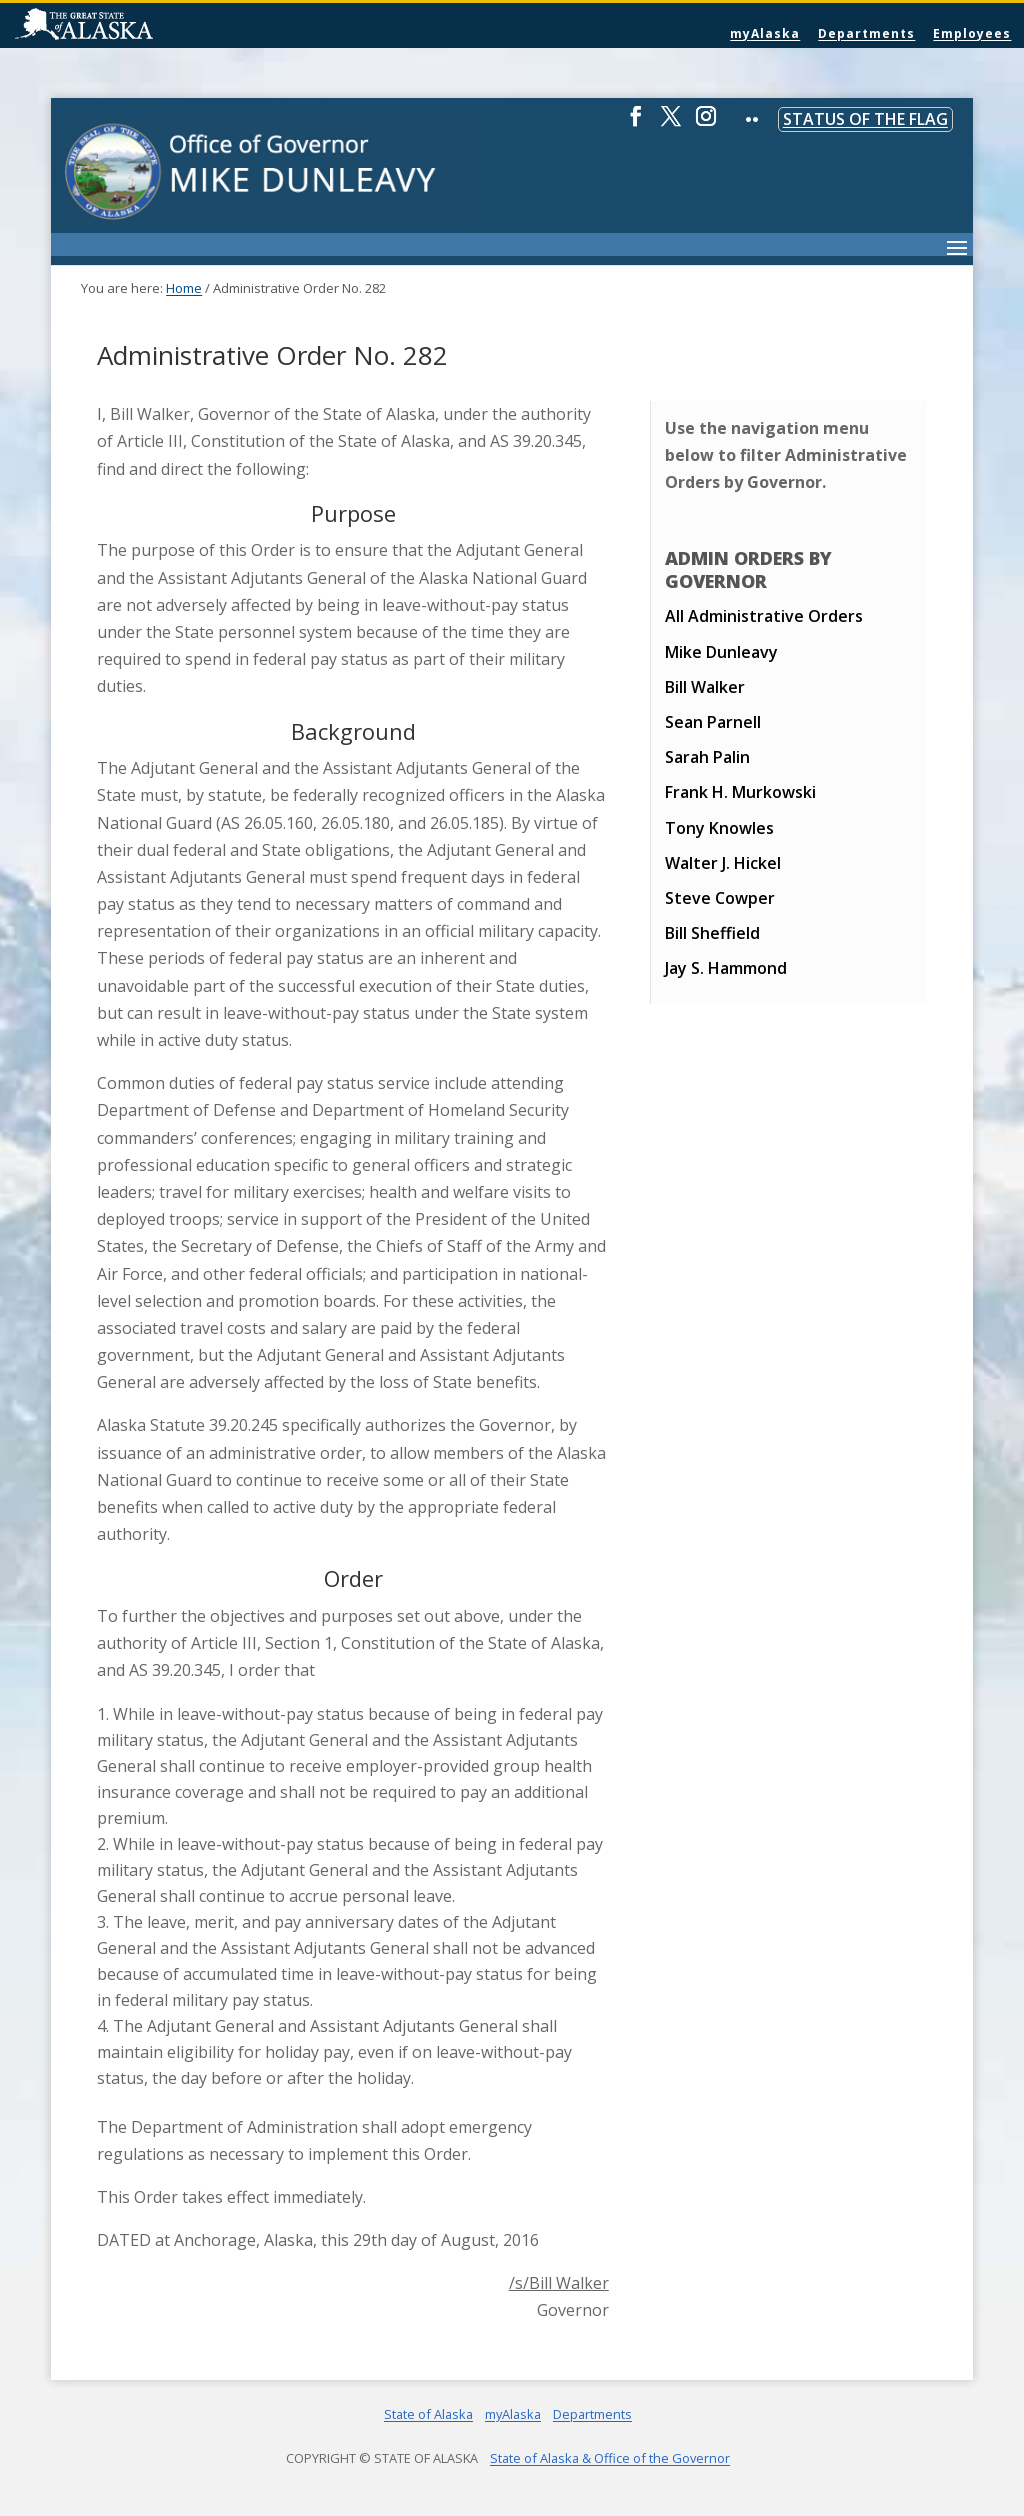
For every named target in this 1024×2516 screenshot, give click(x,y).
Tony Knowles (719, 828)
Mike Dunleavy (721, 652)
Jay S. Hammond (726, 968)
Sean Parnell (713, 722)
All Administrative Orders (764, 616)
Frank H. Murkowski (740, 792)
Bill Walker (705, 687)
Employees (972, 33)
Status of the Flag (865, 119)
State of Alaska (135, 26)
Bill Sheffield (712, 933)
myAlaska (765, 33)
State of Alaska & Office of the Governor (610, 2458)
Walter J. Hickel (723, 863)
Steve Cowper (720, 898)
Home (184, 288)
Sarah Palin (707, 757)
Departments (866, 33)
